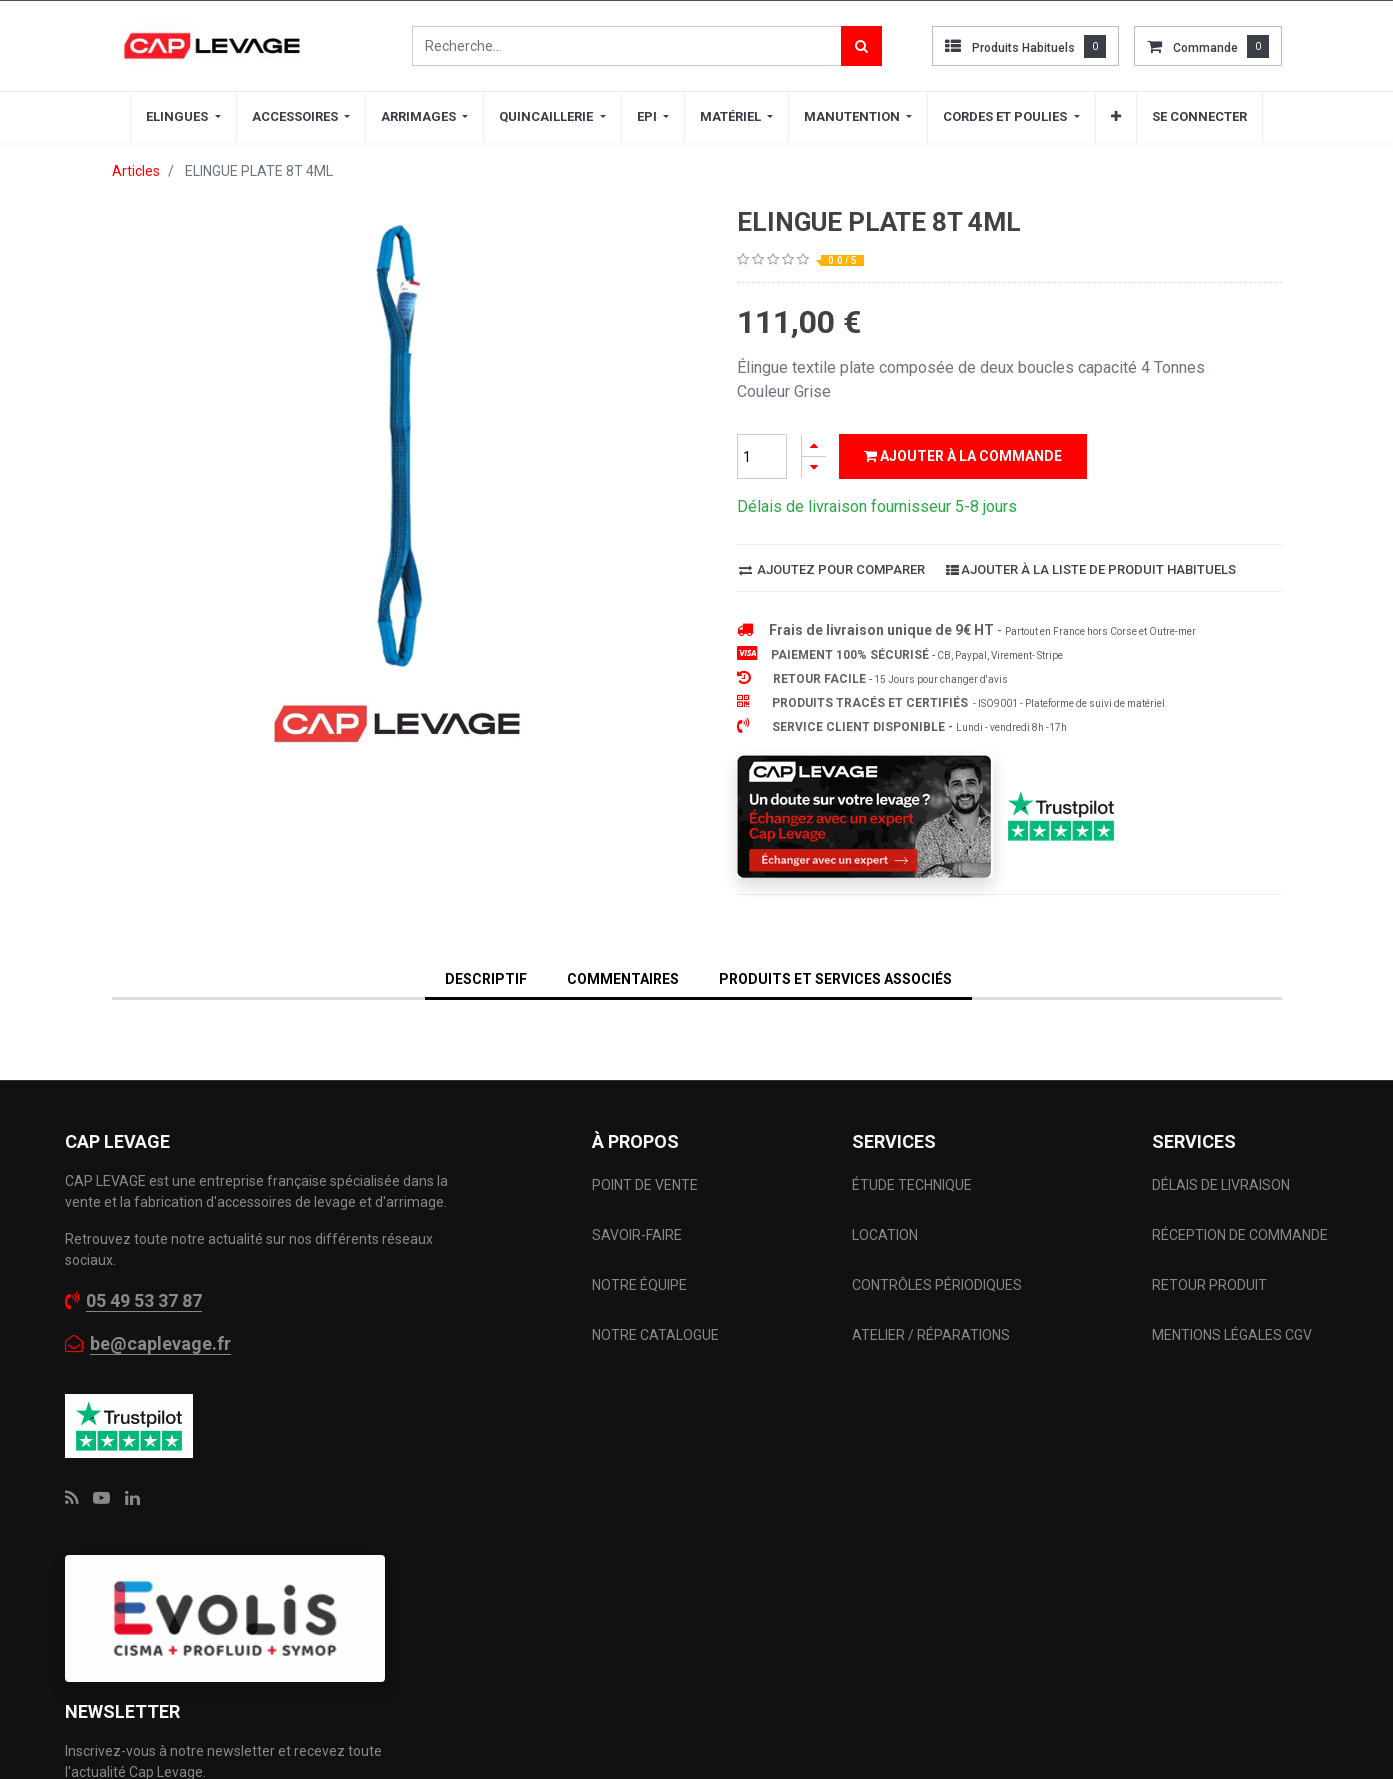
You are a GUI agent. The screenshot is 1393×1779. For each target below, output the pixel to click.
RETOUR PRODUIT (1209, 1245)
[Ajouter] (814, 445)
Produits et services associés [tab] (835, 939)
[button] (1116, 117)
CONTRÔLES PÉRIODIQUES (937, 1245)
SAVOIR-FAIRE (637, 1195)
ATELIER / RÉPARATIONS (931, 1295)
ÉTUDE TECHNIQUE (913, 1145)
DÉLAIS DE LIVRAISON (1222, 1145)
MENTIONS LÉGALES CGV (1232, 1295)
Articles (136, 171)
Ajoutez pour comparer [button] (832, 529)
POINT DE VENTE (645, 1145)
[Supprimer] (814, 467)
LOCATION (886, 1195)
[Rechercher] (861, 46)
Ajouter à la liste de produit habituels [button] (1091, 529)
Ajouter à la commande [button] (963, 456)
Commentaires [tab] (623, 939)
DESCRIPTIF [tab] (486, 939)
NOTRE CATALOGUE (655, 1295)
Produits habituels (1023, 48)
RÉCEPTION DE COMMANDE (1240, 1195)
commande (1205, 48)
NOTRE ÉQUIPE (639, 1245)
